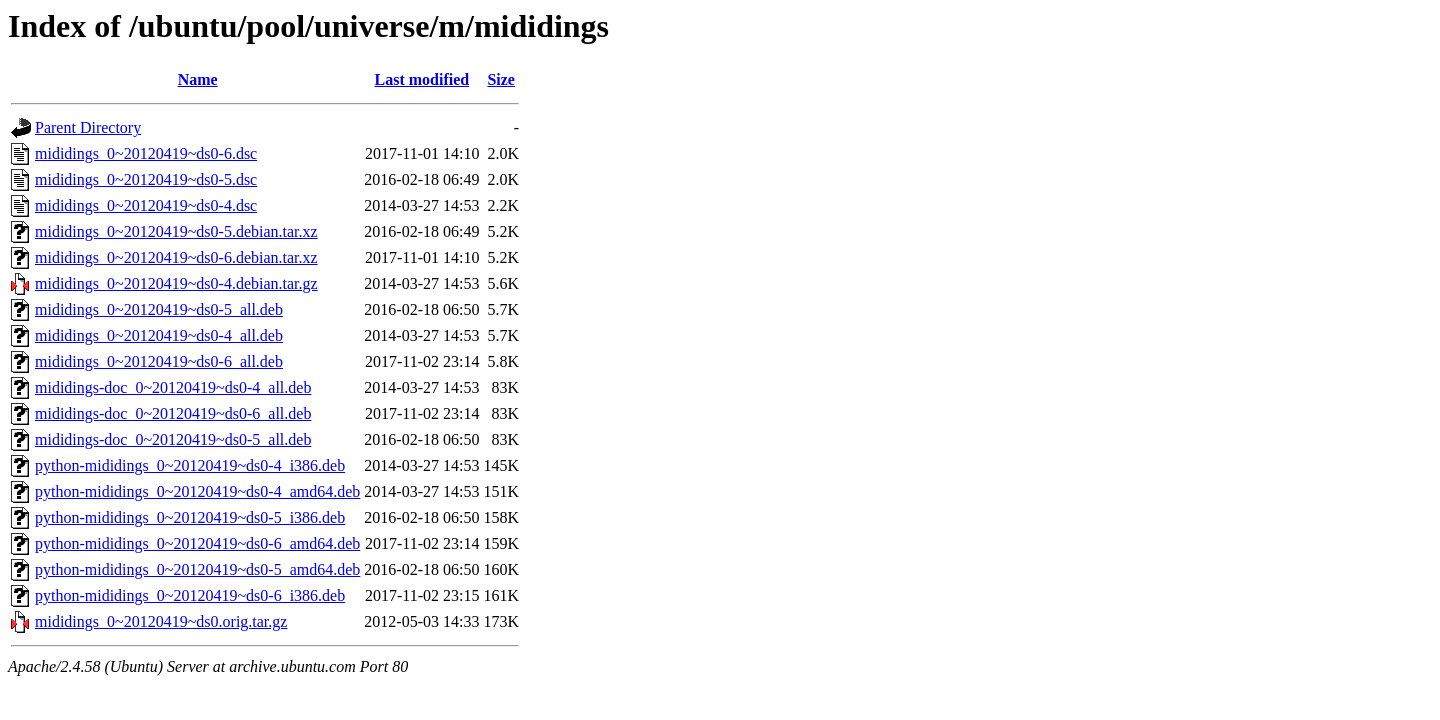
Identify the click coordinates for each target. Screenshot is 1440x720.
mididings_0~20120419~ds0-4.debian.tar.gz (176, 283)
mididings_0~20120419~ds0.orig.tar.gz (161, 621)
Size (501, 79)
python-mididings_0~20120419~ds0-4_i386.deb (190, 465)
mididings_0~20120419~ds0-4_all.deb (159, 335)
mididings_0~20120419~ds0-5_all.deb (159, 309)
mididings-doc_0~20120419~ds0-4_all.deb (173, 387)
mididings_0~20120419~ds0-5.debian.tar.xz (176, 231)
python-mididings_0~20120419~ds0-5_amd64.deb (197, 569)
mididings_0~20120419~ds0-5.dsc (146, 179)
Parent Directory (88, 127)
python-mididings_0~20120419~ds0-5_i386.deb (190, 517)
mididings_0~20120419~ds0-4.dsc (146, 205)
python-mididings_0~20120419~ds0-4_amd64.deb (197, 491)
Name (198, 79)
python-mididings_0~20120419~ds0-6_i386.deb (190, 595)
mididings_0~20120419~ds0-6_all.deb (159, 361)
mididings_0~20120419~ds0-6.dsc (146, 153)
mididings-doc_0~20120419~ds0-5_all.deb (173, 439)
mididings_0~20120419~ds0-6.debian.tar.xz (176, 257)
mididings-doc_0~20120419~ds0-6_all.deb (173, 413)
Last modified (422, 79)
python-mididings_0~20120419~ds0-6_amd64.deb (197, 543)
